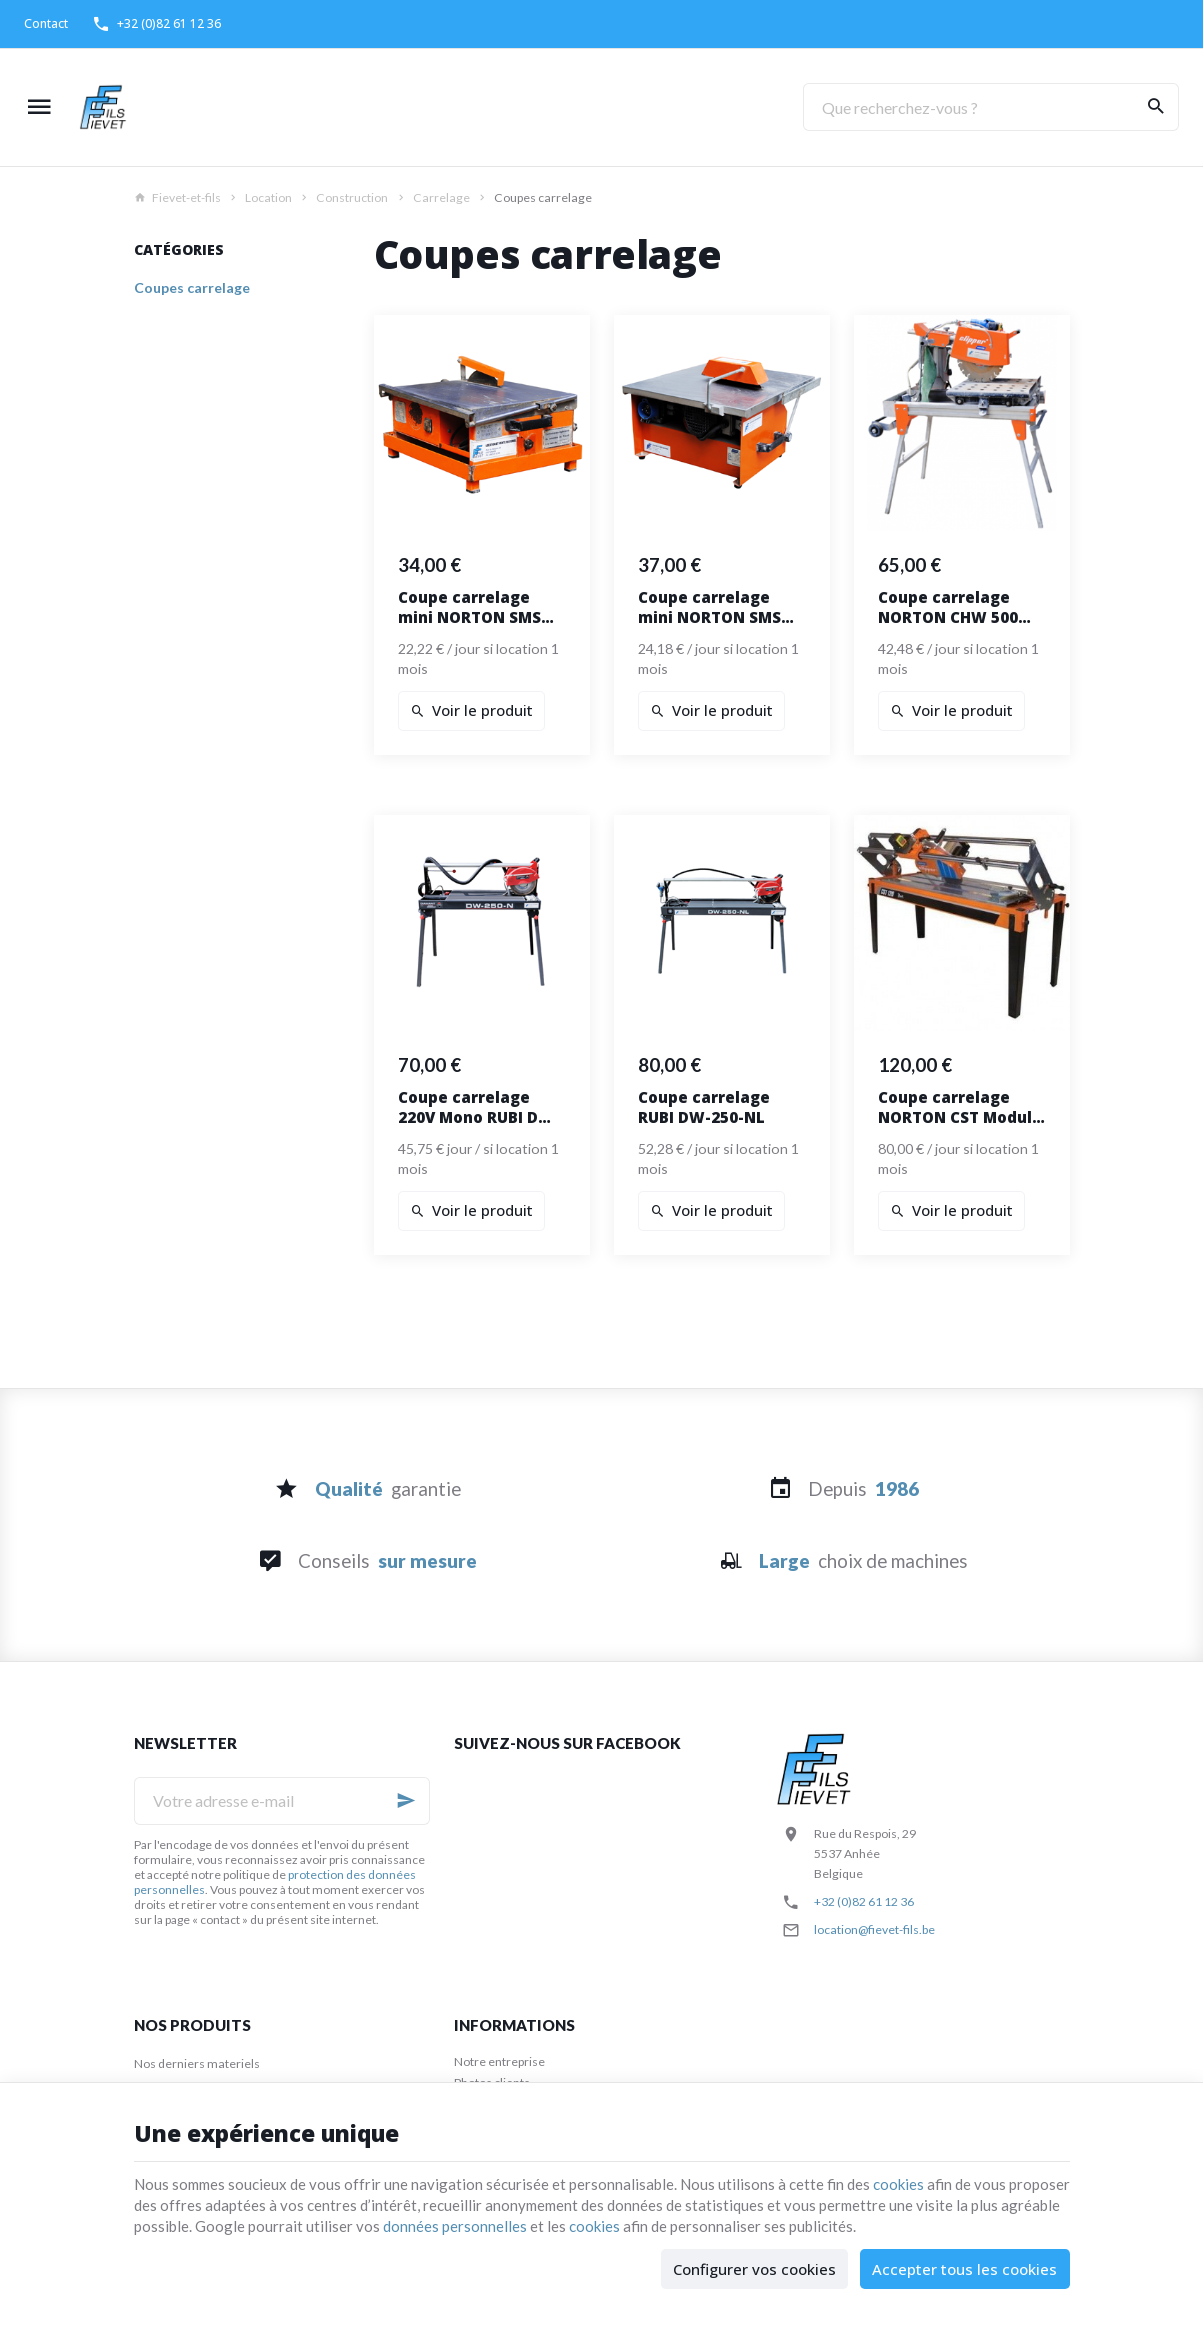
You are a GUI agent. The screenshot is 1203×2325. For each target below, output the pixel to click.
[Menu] (39, 107)
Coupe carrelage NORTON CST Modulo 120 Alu (960, 1107)
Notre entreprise (499, 2061)
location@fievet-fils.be (874, 1929)
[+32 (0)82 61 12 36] (156, 24)
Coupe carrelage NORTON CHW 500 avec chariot (948, 607)
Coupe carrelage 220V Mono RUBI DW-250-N (479, 1107)
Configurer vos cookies (754, 2269)
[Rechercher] (1155, 107)
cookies (898, 2184)
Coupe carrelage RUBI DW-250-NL (704, 1107)
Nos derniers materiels (197, 2063)
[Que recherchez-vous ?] (991, 107)
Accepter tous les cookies (964, 2269)
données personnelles (455, 2226)
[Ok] (406, 1801)
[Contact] (46, 24)
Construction (352, 197)
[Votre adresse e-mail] (282, 1801)
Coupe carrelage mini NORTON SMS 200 (469, 607)
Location (268, 197)
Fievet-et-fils (177, 197)
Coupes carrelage (192, 287)
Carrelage (441, 197)
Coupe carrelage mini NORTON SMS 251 (709, 607)
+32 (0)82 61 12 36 (864, 1901)
